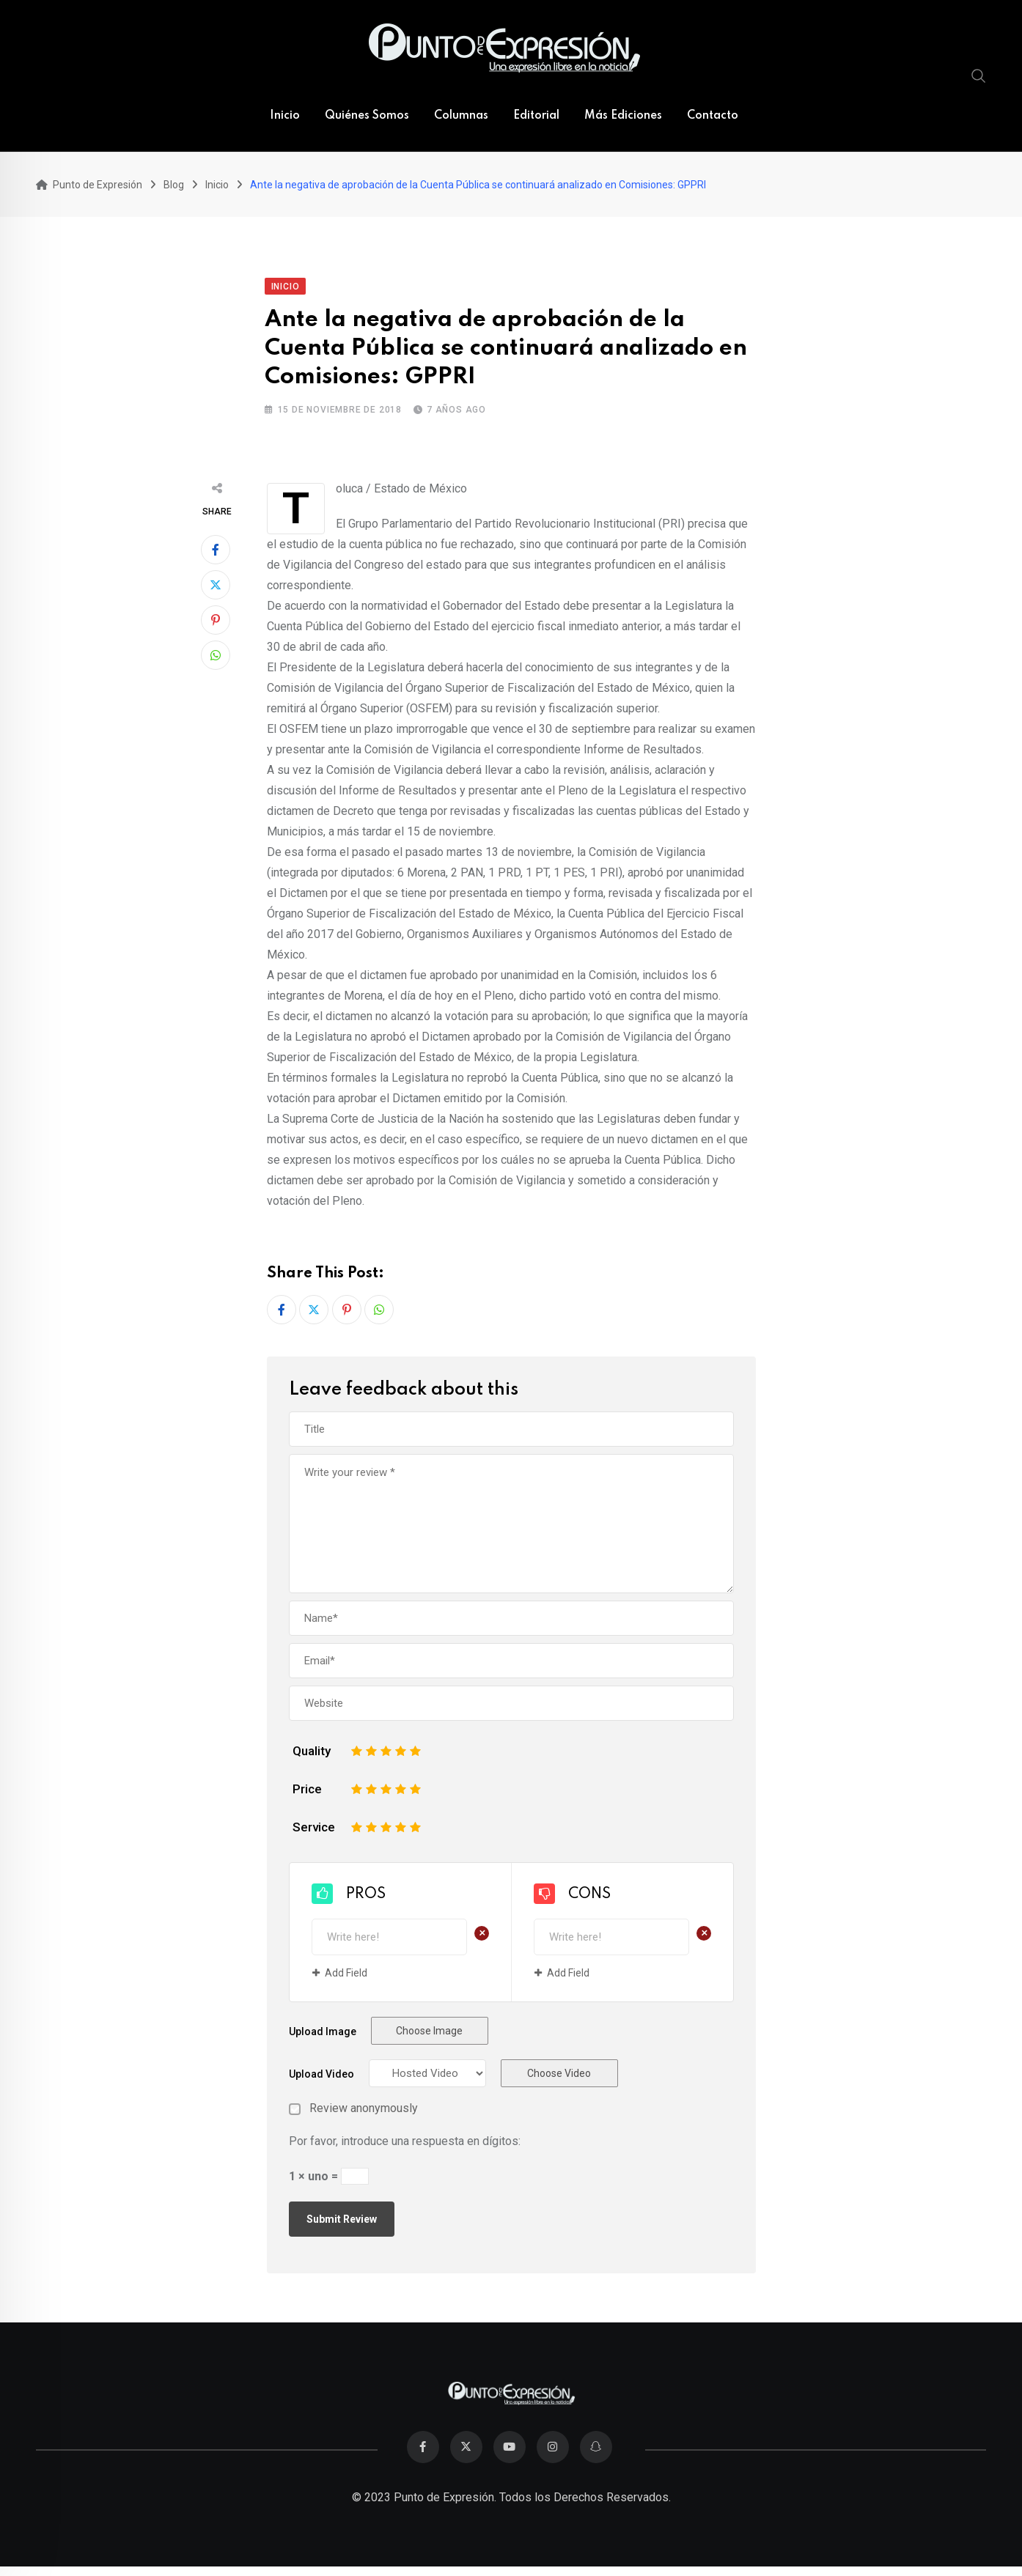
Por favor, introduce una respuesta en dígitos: (405, 2142)
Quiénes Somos (367, 116)
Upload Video (321, 2075)
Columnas (461, 116)
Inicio (285, 116)
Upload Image (322, 2032)
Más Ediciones (623, 116)
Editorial (536, 116)
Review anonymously (363, 2109)
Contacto (712, 116)
